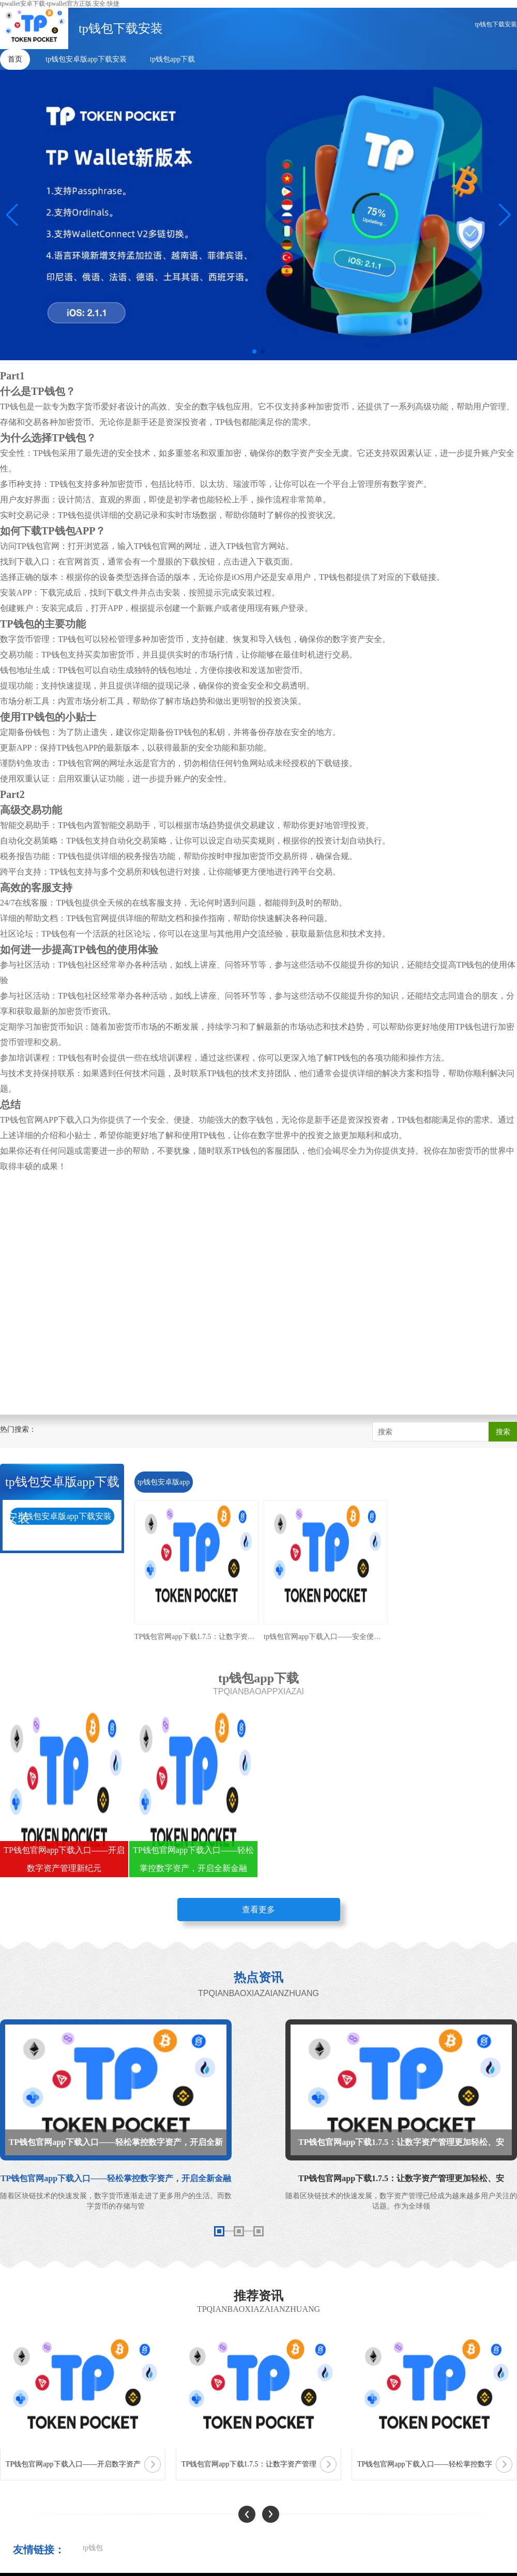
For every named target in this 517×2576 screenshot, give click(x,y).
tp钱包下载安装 (496, 24)
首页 (15, 59)
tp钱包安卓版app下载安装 (86, 59)
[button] (505, 215)
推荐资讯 (258, 2296)
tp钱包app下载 (172, 59)
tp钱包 (93, 2548)
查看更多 (258, 1909)
